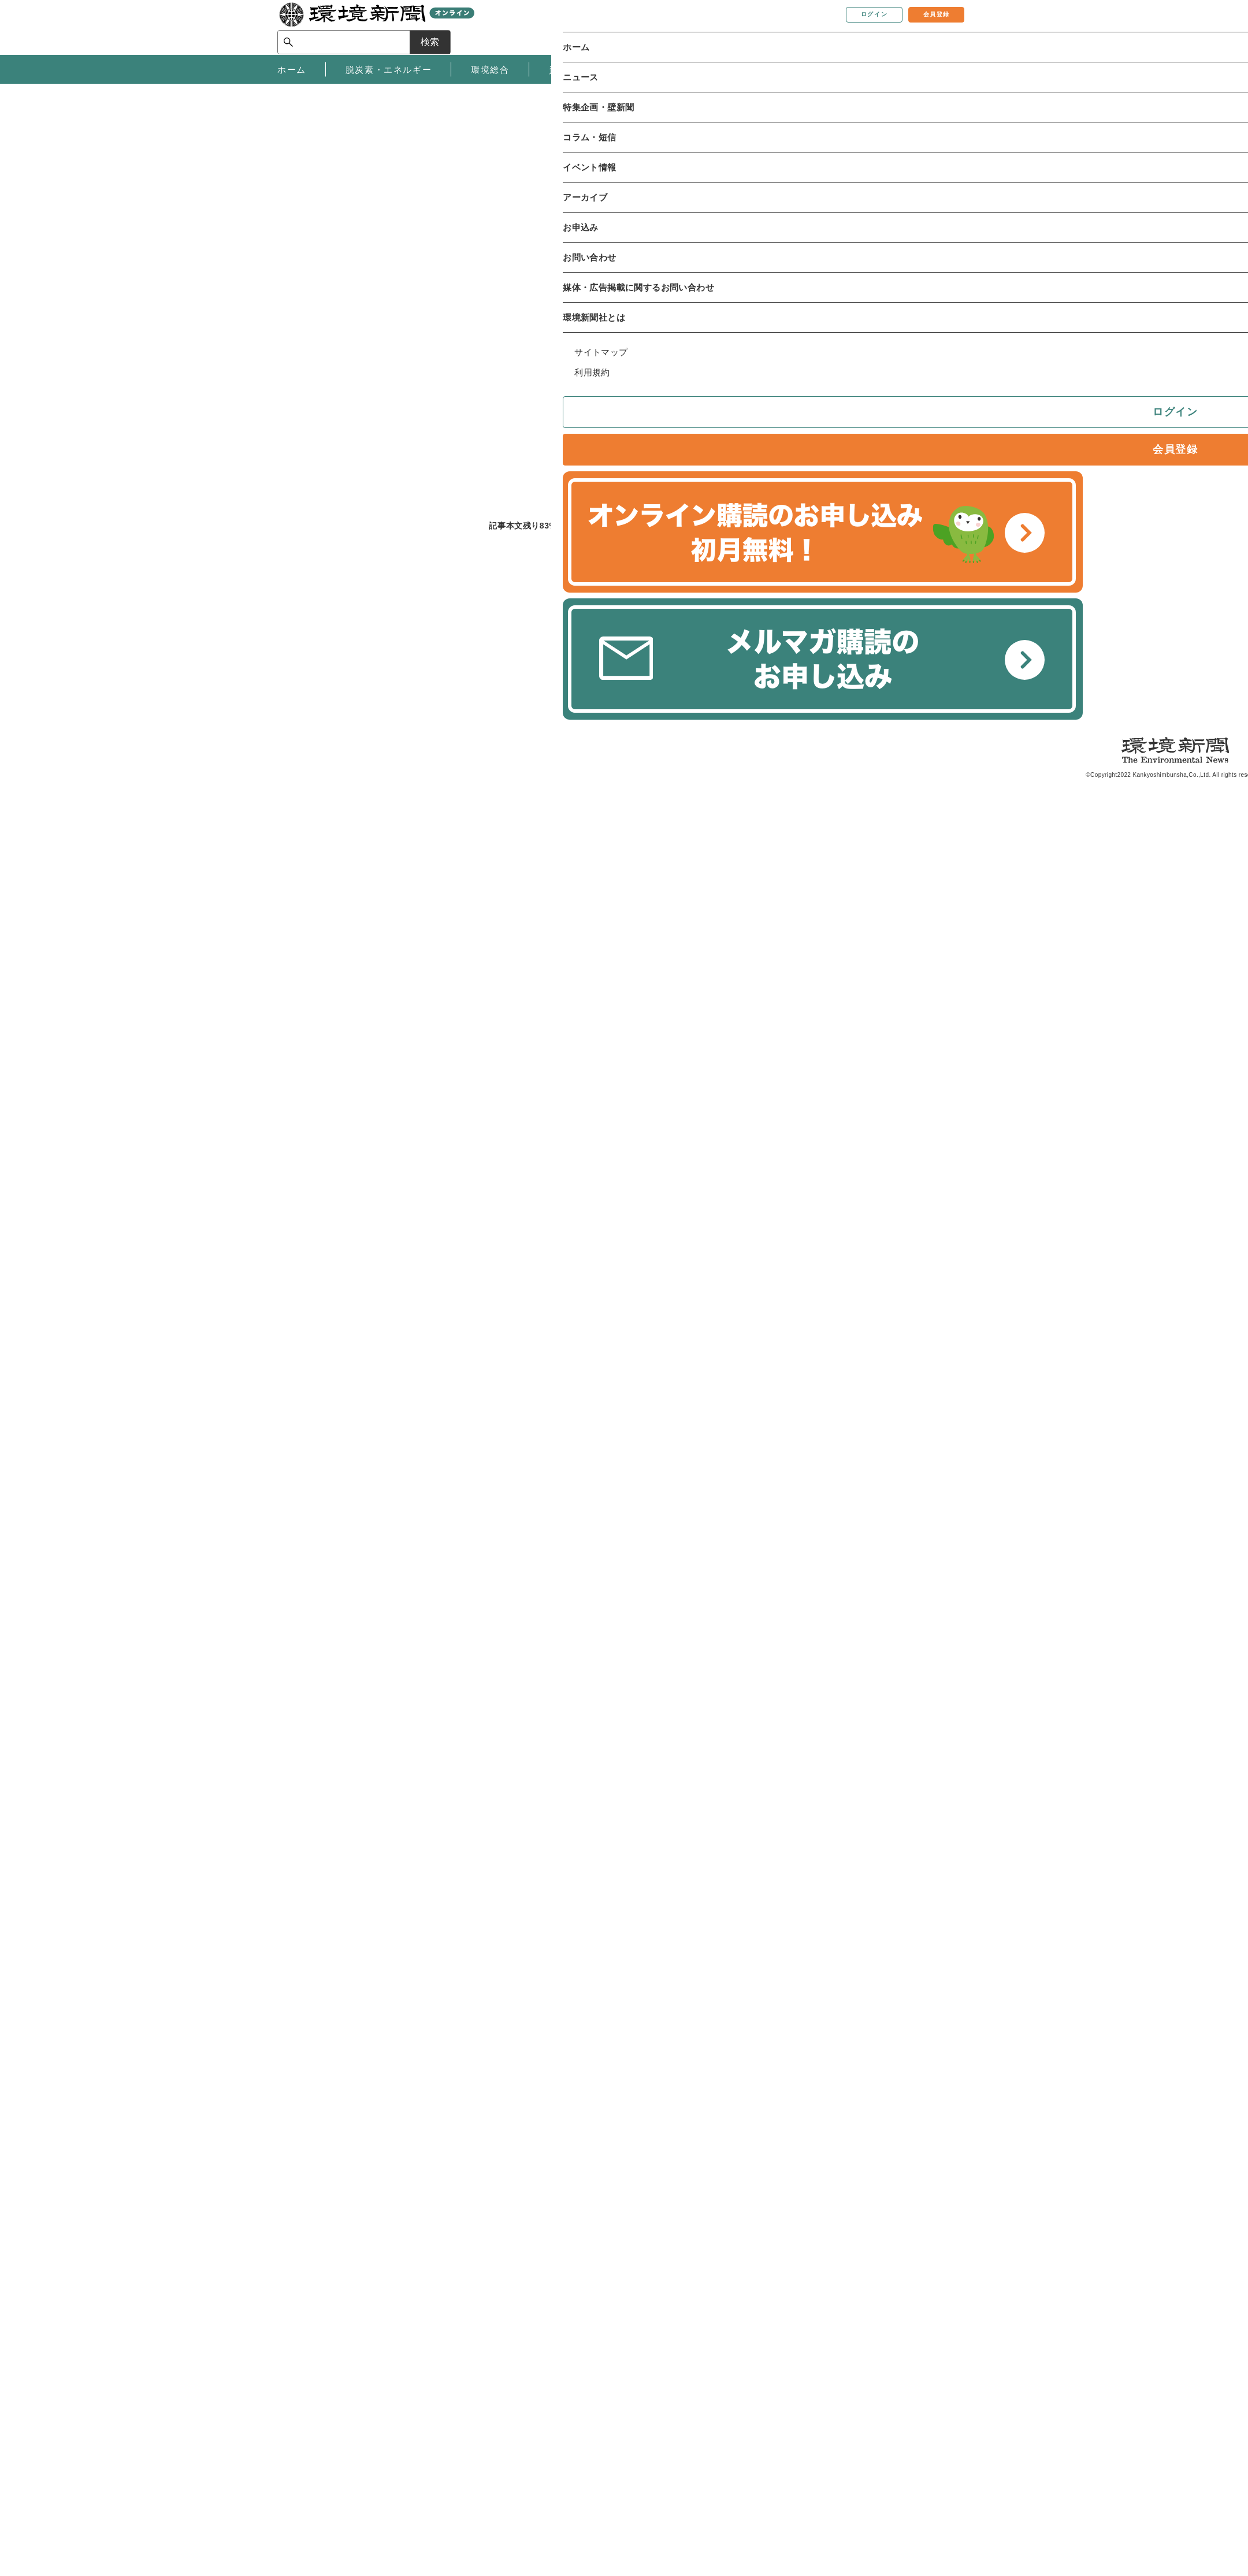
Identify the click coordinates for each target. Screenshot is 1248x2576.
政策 (348, 277)
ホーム (290, 242)
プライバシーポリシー (474, 2447)
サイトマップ (456, 2464)
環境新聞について (313, 2394)
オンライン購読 (611, 2394)
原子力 (383, 277)
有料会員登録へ (597, 676)
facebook (732, 361)
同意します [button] (306, 115)
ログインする (448, 676)
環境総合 (310, 277)
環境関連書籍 (607, 2428)
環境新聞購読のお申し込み (634, 2412)
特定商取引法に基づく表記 (483, 2413)
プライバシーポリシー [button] (770, 102)
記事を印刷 (607, 361)
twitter (712, 361)
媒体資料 (295, 2428)
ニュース (334, 242)
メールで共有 (671, 361)
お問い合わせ (304, 2412)
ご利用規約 (451, 2430)
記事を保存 (546, 361)
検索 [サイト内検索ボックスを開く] (950, 27)
